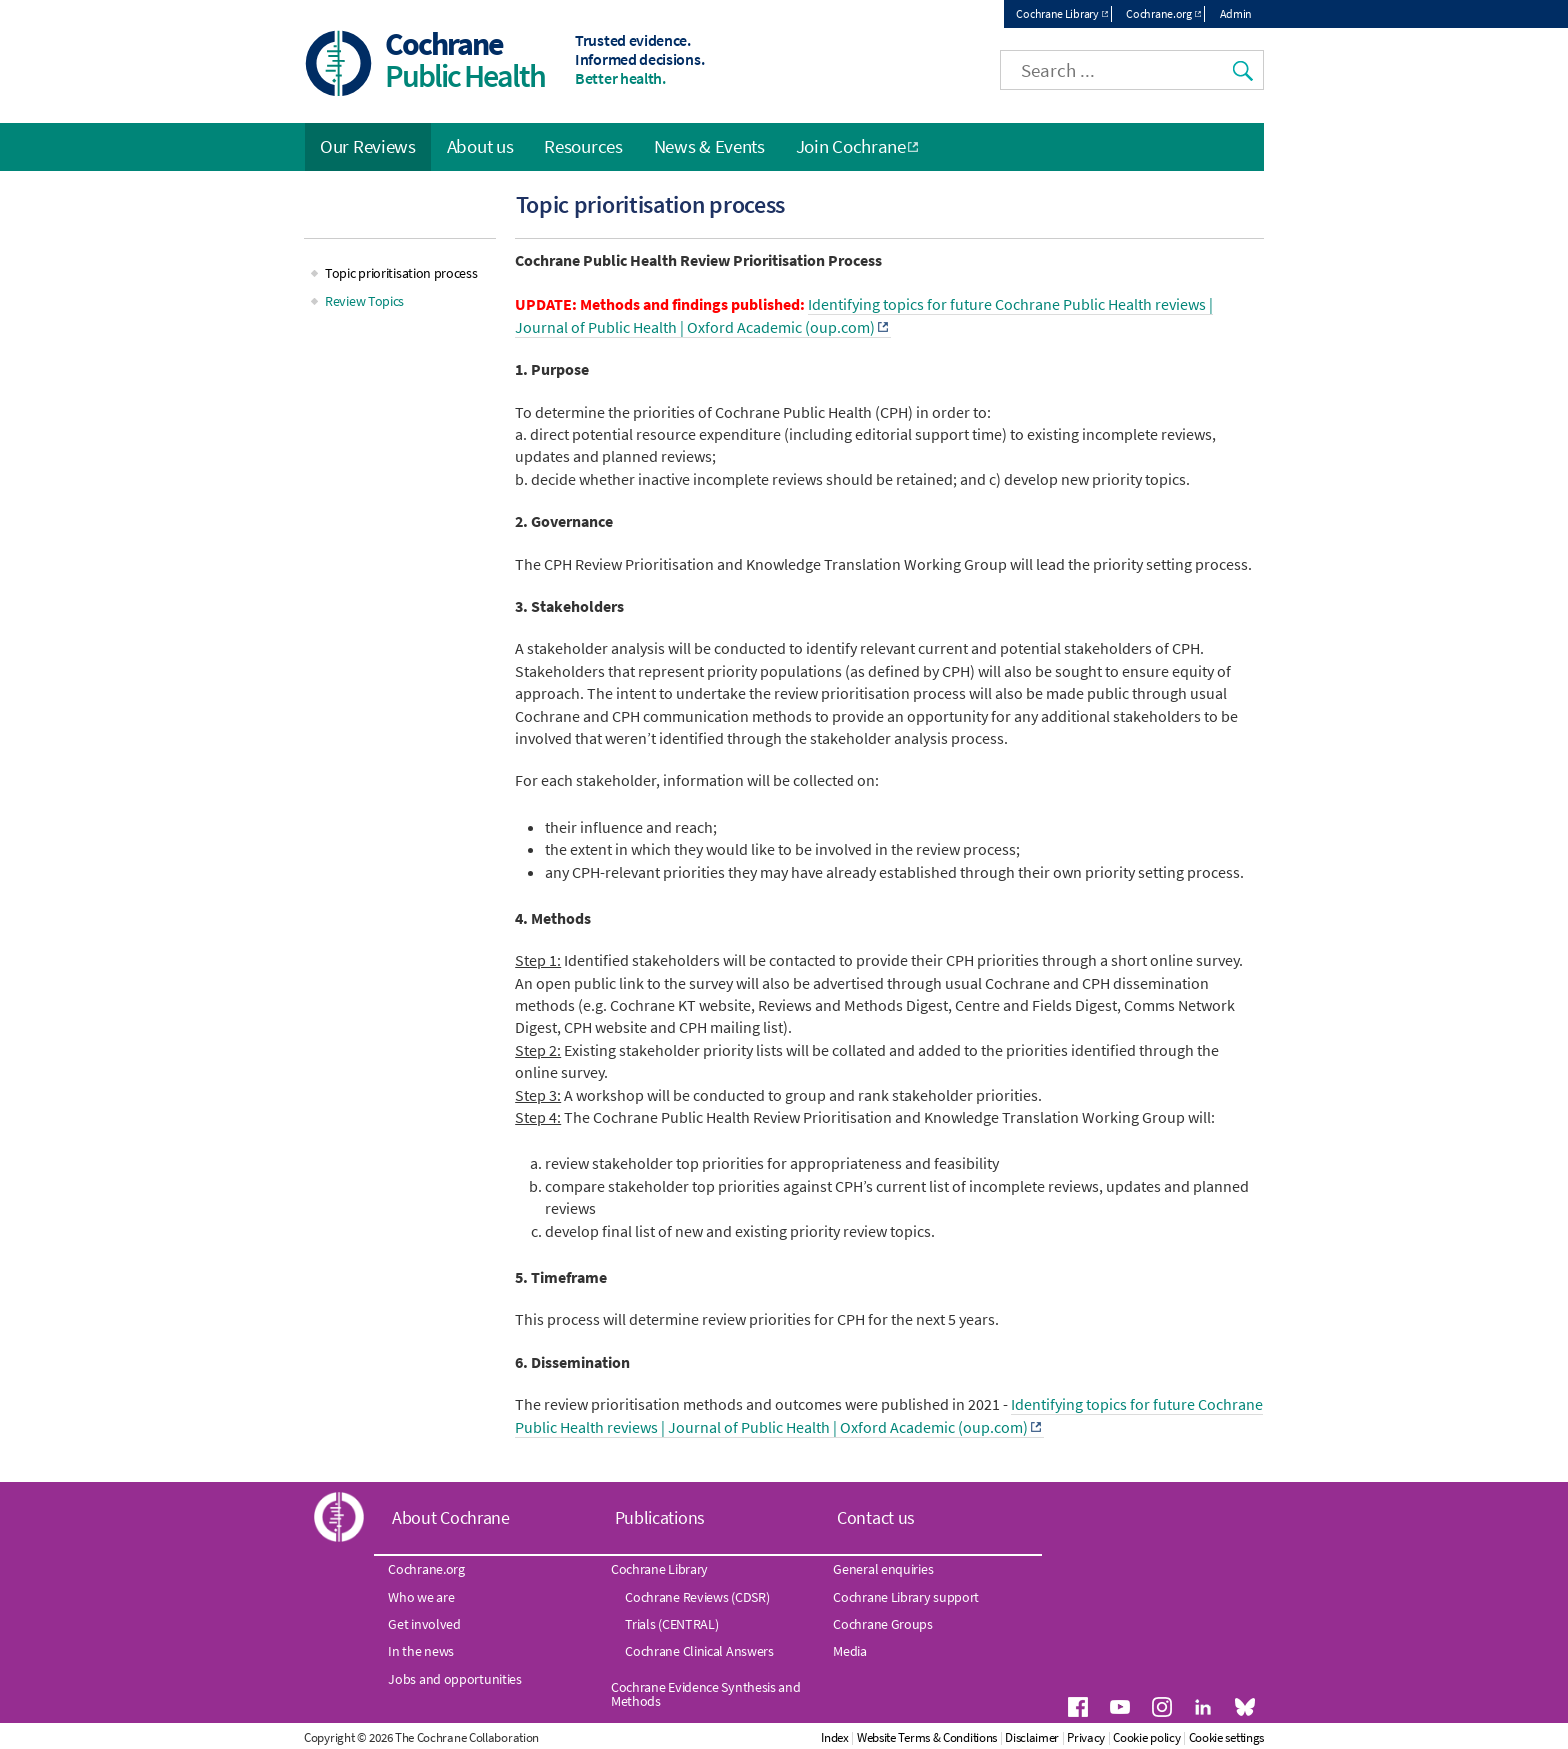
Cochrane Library (1057, 13)
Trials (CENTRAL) (671, 1624)
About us (480, 146)
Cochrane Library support (906, 1597)
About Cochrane (451, 1517)
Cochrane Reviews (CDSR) (697, 1597)
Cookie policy (1146, 1737)
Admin (1236, 13)
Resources (583, 146)
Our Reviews (368, 146)
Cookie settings (1227, 1737)
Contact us (876, 1517)
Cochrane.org (1158, 13)
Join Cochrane (851, 146)
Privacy (1086, 1737)
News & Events (709, 146)
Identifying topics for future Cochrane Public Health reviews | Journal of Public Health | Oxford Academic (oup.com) (864, 315)
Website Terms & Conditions (927, 1737)
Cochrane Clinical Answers (699, 1651)
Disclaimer (1032, 1737)
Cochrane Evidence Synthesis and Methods (706, 1694)
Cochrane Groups (883, 1624)
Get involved (424, 1624)
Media (850, 1651)
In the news (421, 1651)
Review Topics (364, 301)
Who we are (421, 1597)
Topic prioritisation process (401, 273)
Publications (660, 1517)
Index (835, 1737)
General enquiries (883, 1569)
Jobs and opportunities (454, 1679)
